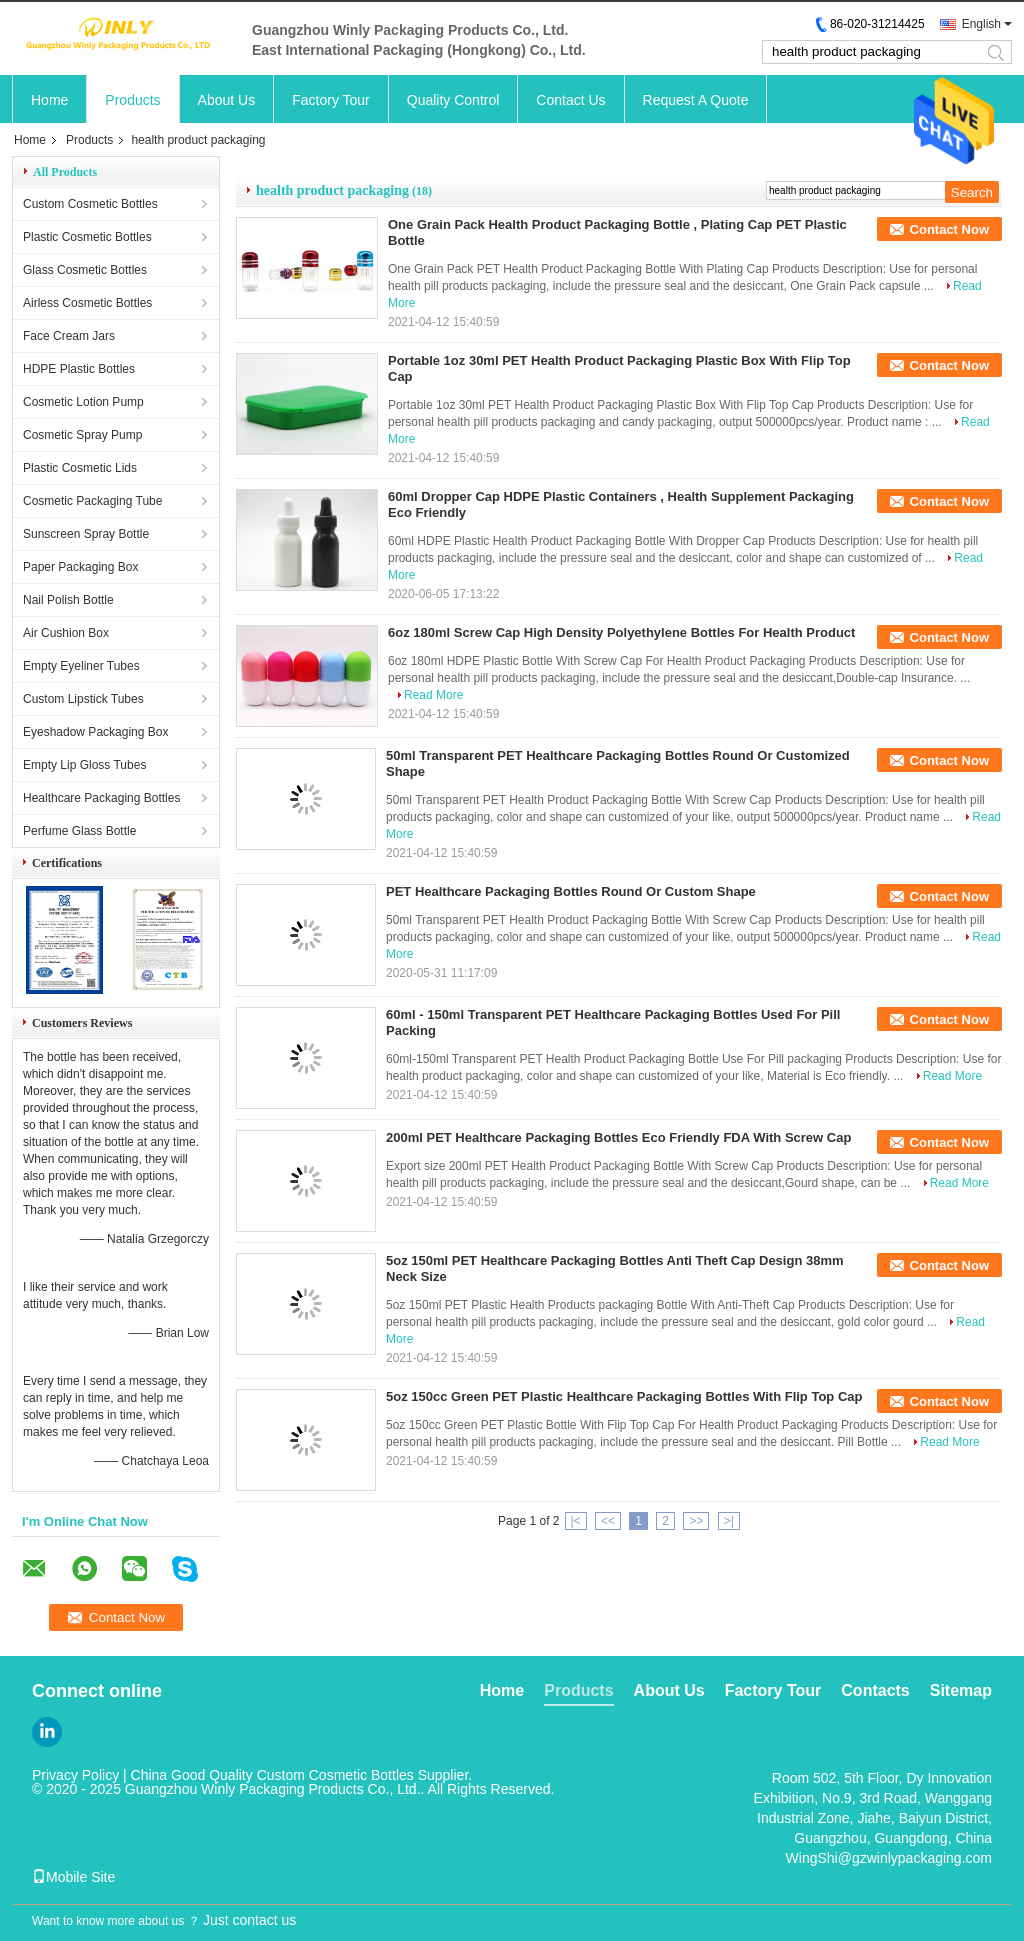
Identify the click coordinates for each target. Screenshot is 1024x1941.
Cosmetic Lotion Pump (83, 402)
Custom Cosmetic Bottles (90, 204)
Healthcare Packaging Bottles (101, 798)
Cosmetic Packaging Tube (92, 501)
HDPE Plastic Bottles (79, 369)
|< (576, 1521)
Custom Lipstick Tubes (83, 699)
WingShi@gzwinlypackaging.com (889, 1858)
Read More (433, 695)
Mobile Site (73, 1877)
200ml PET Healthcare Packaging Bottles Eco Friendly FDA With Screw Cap (618, 1137)
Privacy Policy (75, 1775)
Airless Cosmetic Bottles (87, 303)
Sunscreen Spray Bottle (86, 534)
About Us (227, 100)
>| (729, 1521)
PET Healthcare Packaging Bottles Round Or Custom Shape (571, 891)
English (981, 24)
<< (608, 1521)
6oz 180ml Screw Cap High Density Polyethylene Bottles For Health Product (621, 632)
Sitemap (961, 1690)
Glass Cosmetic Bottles (85, 270)
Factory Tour (331, 100)
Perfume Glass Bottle (79, 831)
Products (132, 100)
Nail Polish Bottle (68, 600)
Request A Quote (696, 100)
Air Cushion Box (66, 633)
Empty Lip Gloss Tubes (84, 765)
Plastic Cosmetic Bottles (87, 237)
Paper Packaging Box (80, 567)
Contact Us (570, 100)
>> (696, 1521)
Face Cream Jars (69, 336)
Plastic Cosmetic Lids (80, 468)
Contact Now (949, 229)
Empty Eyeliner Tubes (81, 666)
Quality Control (453, 100)
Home (49, 100)
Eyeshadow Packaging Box (95, 732)
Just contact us (249, 1920)
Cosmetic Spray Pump (82, 435)
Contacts (875, 1690)
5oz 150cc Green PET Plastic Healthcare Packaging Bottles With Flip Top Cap (624, 1396)
